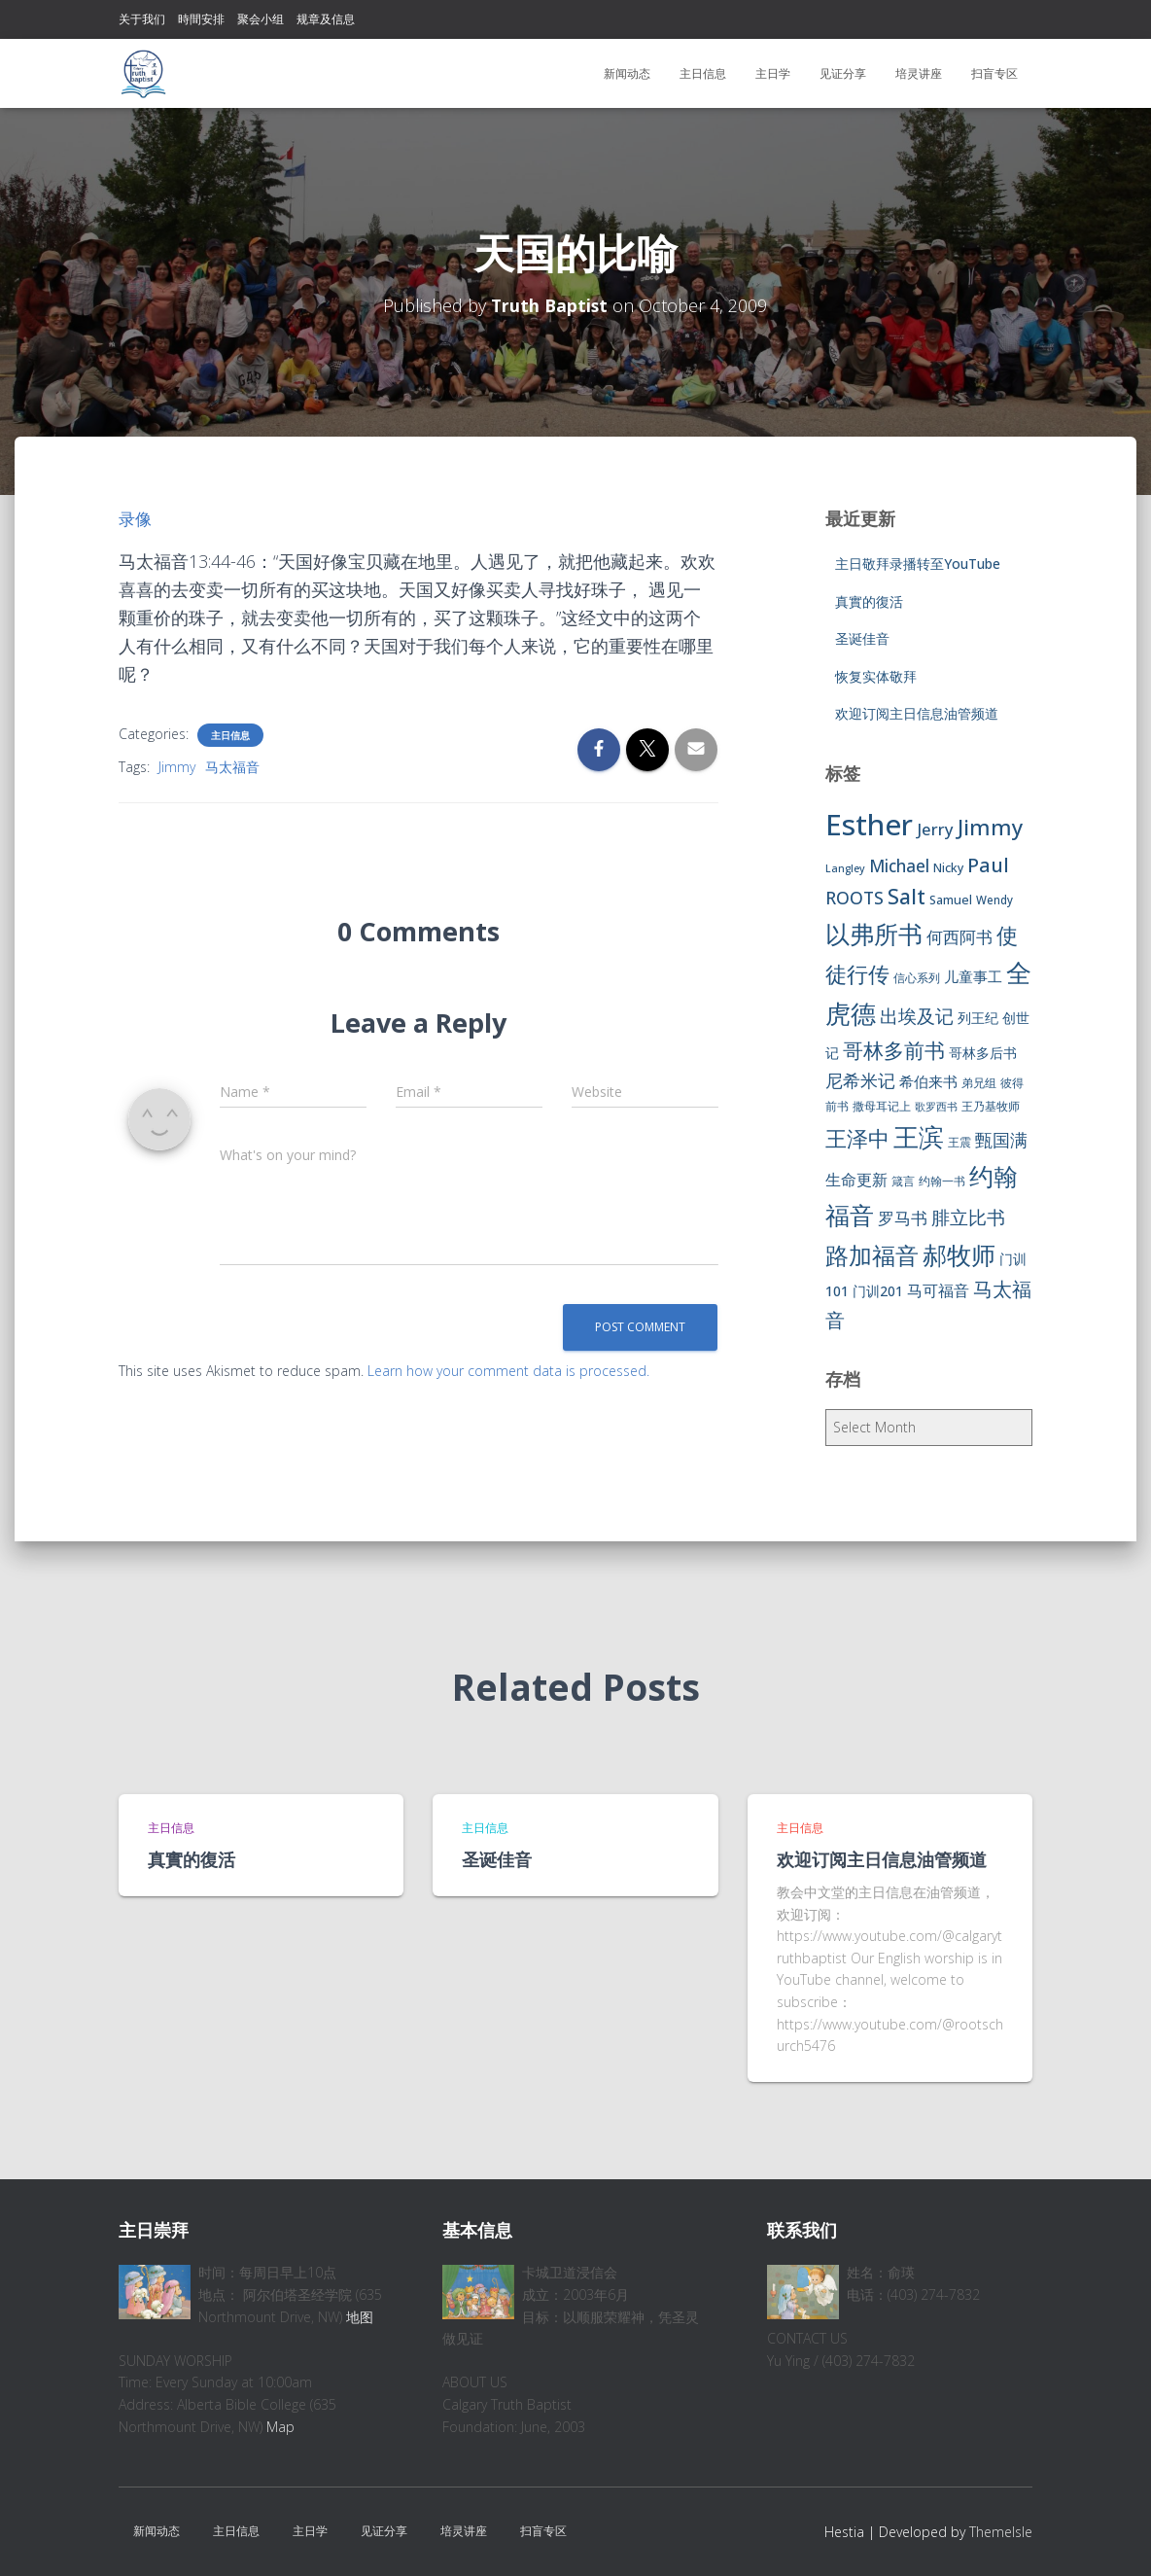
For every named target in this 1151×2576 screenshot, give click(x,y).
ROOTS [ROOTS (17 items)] (854, 897)
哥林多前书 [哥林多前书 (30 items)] (894, 1050)
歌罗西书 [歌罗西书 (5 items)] (936, 1106)
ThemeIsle (1000, 2532)
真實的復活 (869, 601)
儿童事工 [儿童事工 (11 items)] (973, 976)
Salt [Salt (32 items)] (906, 896)
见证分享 (843, 73)
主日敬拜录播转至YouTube (917, 563)
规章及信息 (325, 19)
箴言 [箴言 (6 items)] (903, 1181)
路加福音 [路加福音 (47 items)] (872, 1255)
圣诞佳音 (862, 638)
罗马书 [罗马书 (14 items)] (902, 1218)
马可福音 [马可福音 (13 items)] (938, 1290)
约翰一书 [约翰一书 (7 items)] (942, 1181)
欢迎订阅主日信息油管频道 (916, 713)
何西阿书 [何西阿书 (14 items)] (959, 937)
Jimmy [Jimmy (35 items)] (990, 826)
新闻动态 (627, 73)
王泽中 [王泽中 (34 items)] (857, 1138)
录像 (136, 518)
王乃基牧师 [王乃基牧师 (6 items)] (990, 1106)
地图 (359, 2317)
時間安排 (201, 19)
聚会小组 (260, 19)
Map (280, 2426)
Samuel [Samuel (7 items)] (950, 900)
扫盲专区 (994, 73)
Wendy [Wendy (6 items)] (994, 900)
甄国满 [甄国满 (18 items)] (1001, 1139)
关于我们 (142, 19)
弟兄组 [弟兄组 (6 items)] (978, 1083)
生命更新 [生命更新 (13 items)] (856, 1179)
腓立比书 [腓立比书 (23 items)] (968, 1217)
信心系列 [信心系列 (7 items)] (916, 978)
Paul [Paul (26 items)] (988, 864)
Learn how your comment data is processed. (508, 1370)
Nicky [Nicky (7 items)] (948, 868)
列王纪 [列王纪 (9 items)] (978, 1017)
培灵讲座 (918, 73)
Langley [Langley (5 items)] (845, 868)
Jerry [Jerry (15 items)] (935, 829)
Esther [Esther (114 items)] (869, 824)
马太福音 (232, 767)
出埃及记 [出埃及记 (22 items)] (917, 1016)
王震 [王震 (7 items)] (959, 1142)
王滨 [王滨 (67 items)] (918, 1136)
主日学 (772, 73)
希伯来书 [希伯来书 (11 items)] (928, 1081)
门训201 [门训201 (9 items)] (878, 1291)
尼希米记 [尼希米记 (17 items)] (860, 1080)
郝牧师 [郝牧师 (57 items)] (959, 1254)
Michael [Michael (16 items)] (899, 866)
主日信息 (703, 73)
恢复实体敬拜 (876, 676)
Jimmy (176, 767)
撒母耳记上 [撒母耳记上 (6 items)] (882, 1106)
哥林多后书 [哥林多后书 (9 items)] (983, 1052)
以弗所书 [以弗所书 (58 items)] (874, 933)
